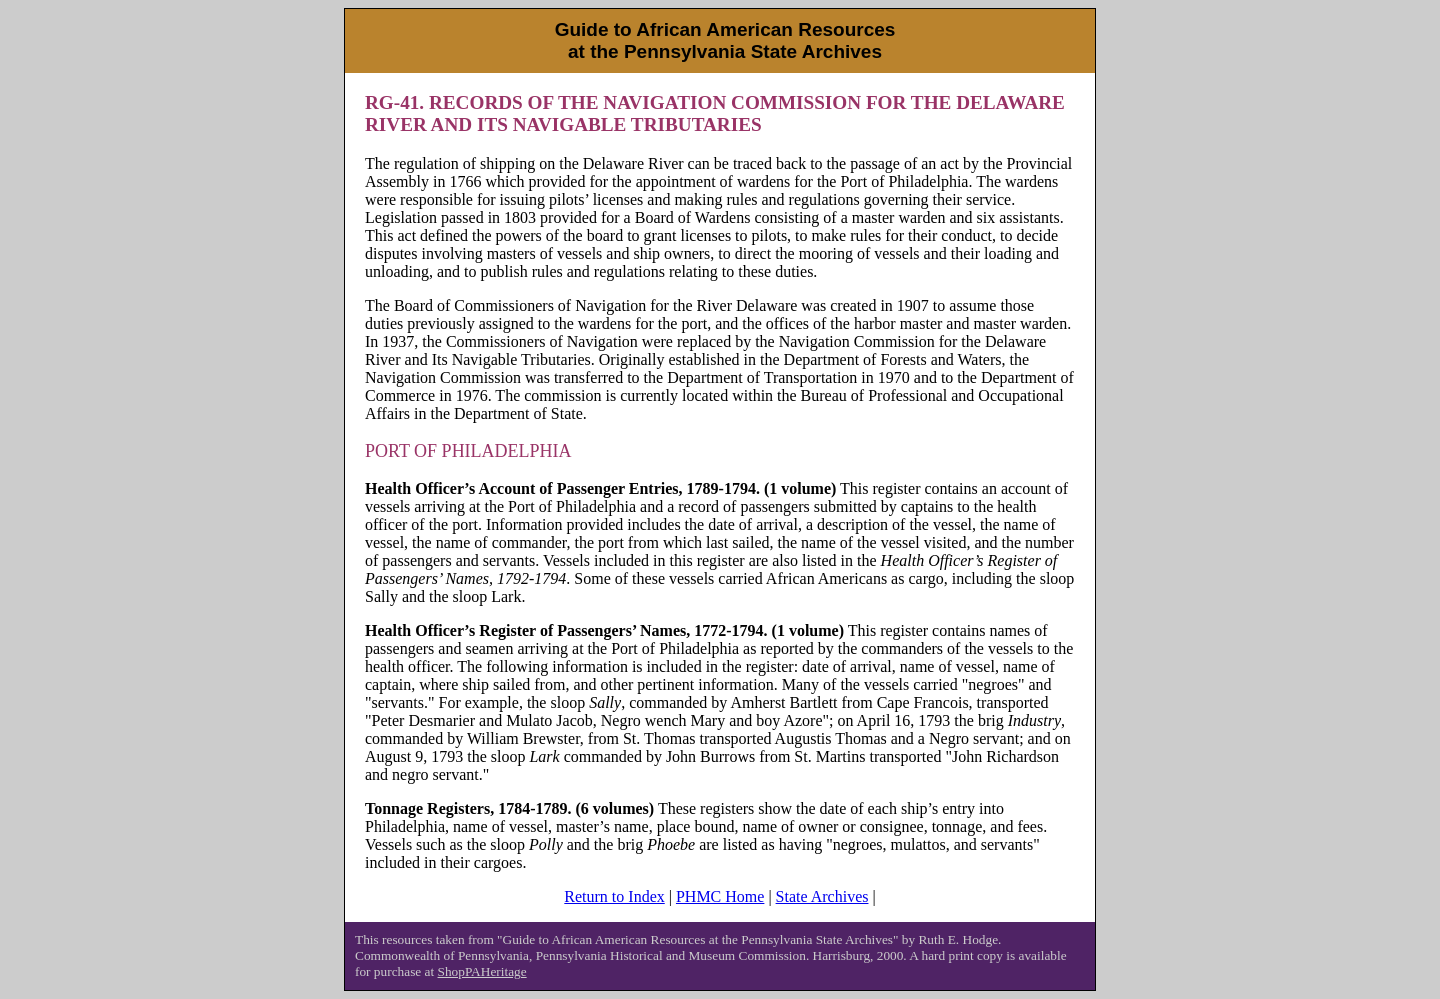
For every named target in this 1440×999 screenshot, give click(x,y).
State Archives (822, 896)
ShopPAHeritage (482, 971)
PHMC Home (720, 896)
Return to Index (614, 896)
